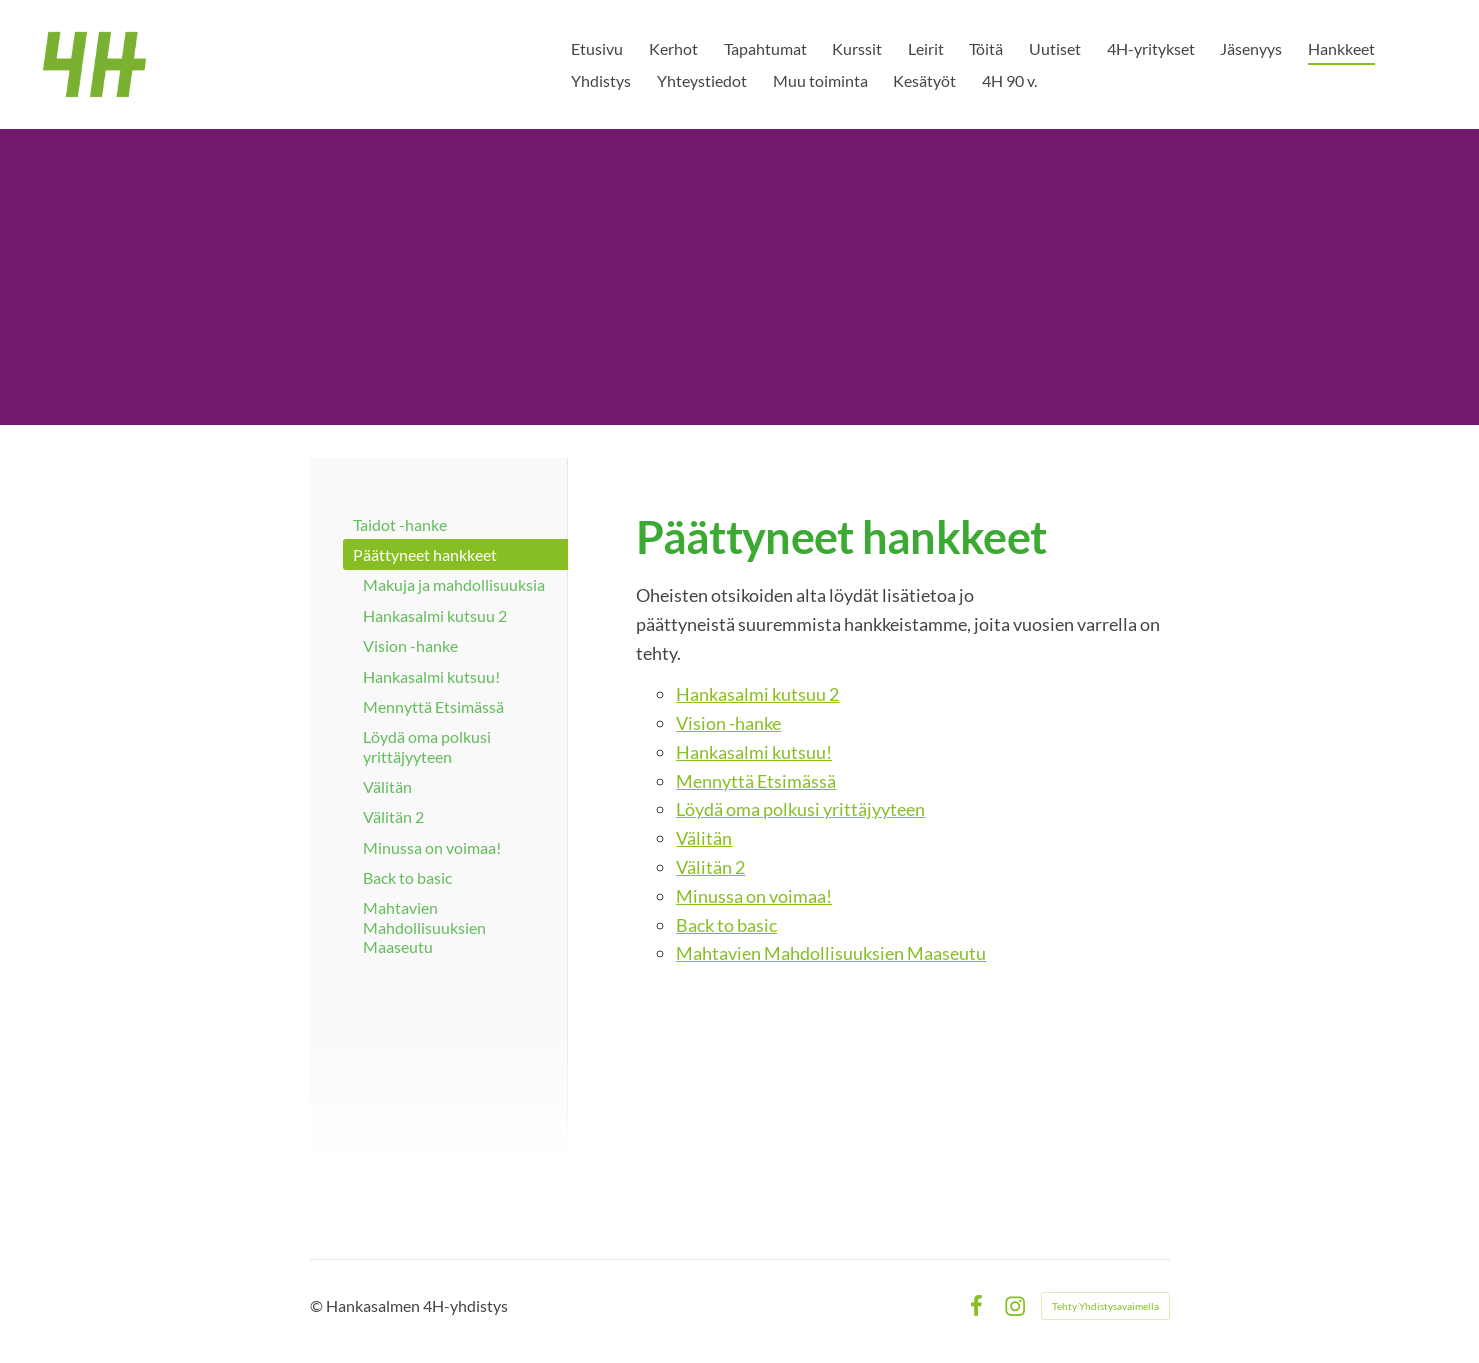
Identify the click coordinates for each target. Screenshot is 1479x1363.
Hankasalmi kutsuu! (754, 752)
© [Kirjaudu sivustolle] (318, 1305)
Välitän (704, 838)
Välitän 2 (710, 867)
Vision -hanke (728, 723)
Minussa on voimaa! (754, 896)
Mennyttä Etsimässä (756, 781)
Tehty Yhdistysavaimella (1105, 1306)
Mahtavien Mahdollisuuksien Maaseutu (831, 953)
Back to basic (726, 925)
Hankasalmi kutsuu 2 (757, 694)
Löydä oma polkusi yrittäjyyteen (800, 809)
